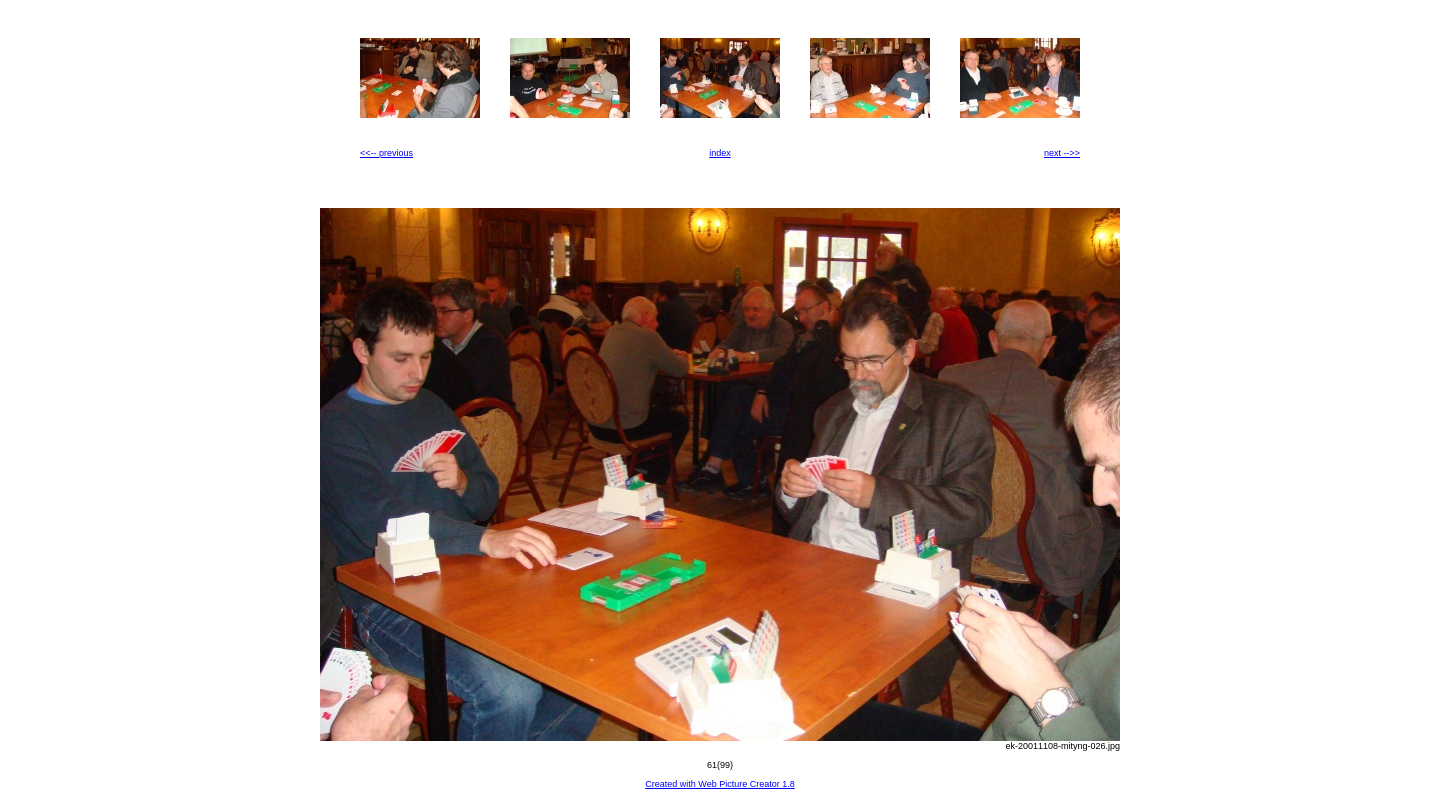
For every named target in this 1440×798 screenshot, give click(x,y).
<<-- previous (386, 153)
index (720, 153)
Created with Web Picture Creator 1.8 (719, 784)
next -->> (1062, 153)
